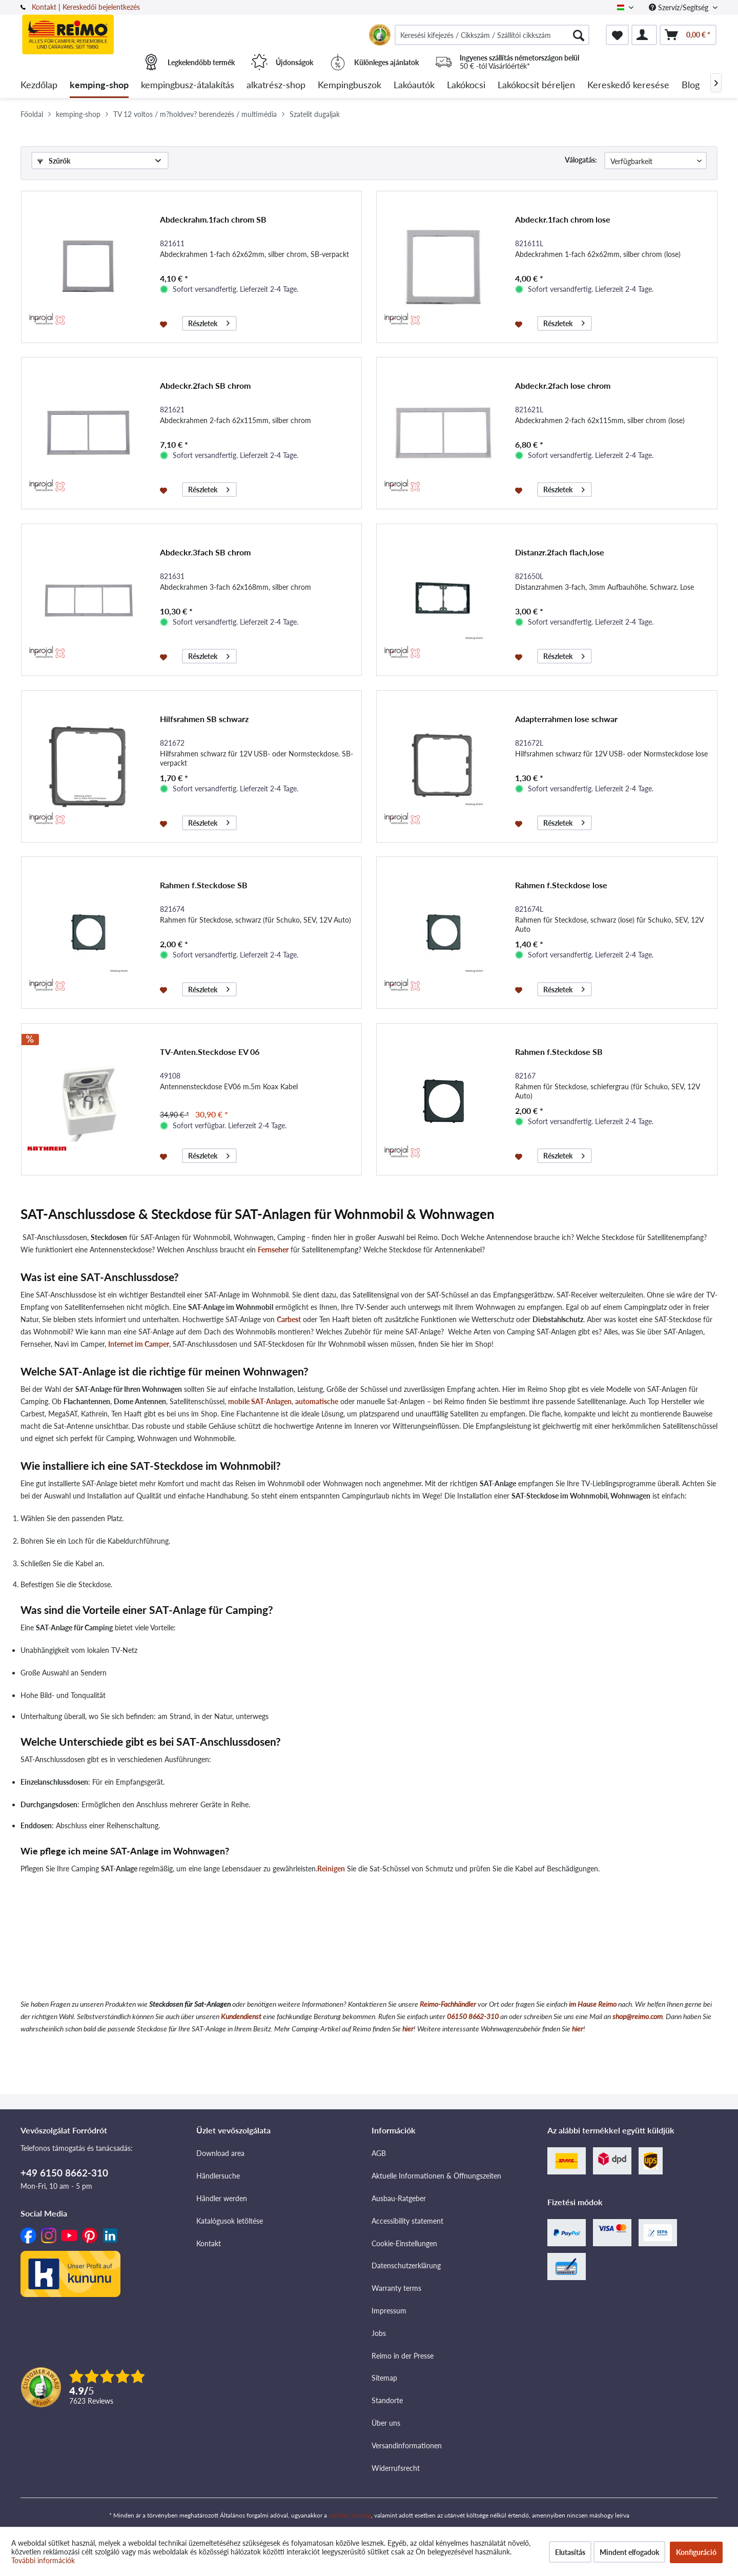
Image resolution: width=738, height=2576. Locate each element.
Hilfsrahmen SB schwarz (204, 719)
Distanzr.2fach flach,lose (559, 552)
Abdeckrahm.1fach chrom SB (213, 219)
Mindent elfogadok (629, 2552)
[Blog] (691, 85)
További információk (43, 2560)
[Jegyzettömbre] (165, 323)
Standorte (387, 2400)
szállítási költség (350, 2515)
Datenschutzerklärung (406, 2265)
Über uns (386, 2423)
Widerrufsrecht (396, 2468)
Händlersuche (218, 2175)
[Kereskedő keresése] (628, 85)
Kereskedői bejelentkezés (101, 7)
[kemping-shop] (99, 85)
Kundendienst (241, 2016)
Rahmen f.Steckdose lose (561, 885)
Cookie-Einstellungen (404, 2243)
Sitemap (384, 2377)
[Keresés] (578, 35)
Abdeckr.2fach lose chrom (562, 385)
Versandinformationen (407, 2445)
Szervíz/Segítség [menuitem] (679, 7)
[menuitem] (492, 35)
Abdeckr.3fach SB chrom (205, 552)
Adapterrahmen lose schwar (566, 719)
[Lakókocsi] (466, 85)
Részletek (209, 322)
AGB (379, 2153)
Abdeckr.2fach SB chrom (205, 385)
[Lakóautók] (414, 85)
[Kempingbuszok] (349, 85)
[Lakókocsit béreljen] (536, 85)
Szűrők (53, 160)
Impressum (389, 2310)
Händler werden (221, 2198)
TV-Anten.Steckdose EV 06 (209, 1051)
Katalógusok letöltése (229, 2220)
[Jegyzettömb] (617, 35)
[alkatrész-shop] (276, 85)
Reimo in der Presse (403, 2355)
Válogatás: (581, 159)
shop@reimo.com (637, 2016)
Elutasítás (570, 2552)
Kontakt (44, 7)
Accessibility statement (407, 2220)
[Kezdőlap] (38, 85)
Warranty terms (396, 2288)
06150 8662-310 (473, 2016)
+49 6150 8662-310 (64, 2173)
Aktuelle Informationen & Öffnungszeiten (436, 2175)
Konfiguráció (696, 2552)
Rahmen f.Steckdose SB (204, 885)
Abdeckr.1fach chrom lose (562, 219)
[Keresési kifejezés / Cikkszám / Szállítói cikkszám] (492, 35)
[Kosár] (688, 35)
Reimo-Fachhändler (448, 2004)
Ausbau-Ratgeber (399, 2198)
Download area (220, 2153)
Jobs (379, 2333)
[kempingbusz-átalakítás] (187, 85)
